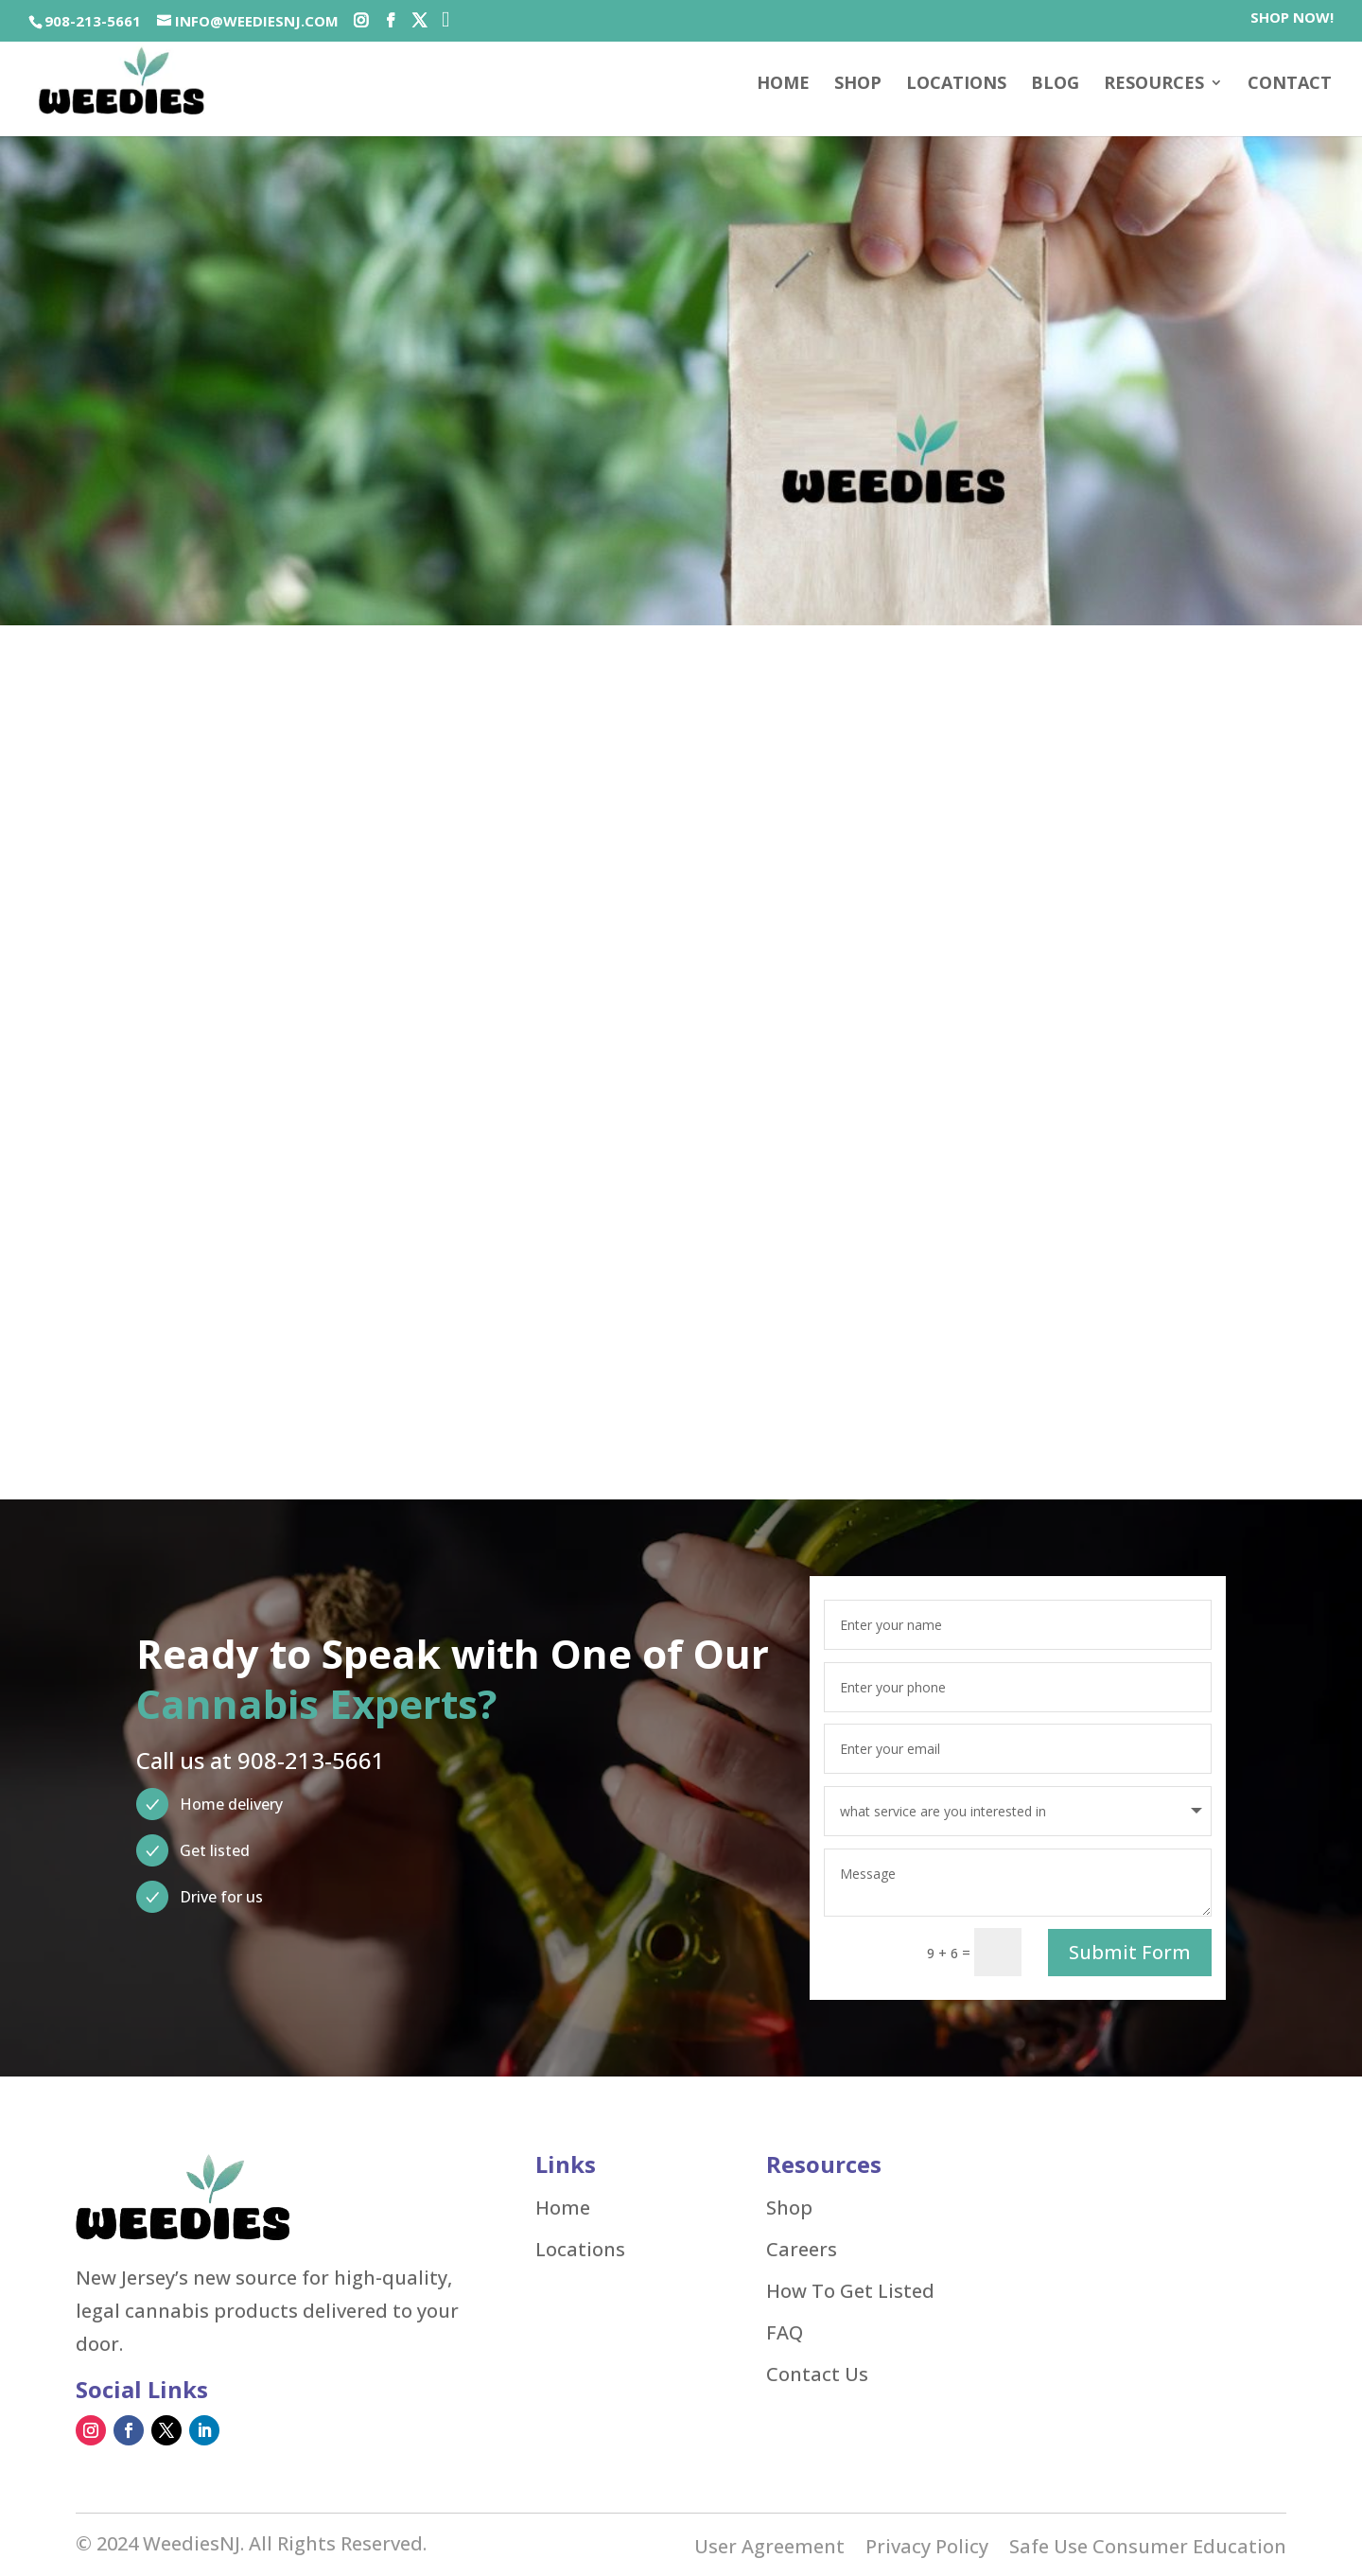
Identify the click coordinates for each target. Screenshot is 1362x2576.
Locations (956, 85)
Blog (1055, 85)
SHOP (858, 85)
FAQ (784, 2330)
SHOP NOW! (1292, 18)
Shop (789, 2205)
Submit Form (1130, 1949)
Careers (801, 2246)
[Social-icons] (361, 20)
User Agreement (769, 2546)
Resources (1154, 85)
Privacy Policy (926, 2546)
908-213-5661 (92, 20)
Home (783, 85)
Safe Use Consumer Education (1147, 2546)
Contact (1290, 85)
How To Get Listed (850, 2288)
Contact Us (817, 2371)
